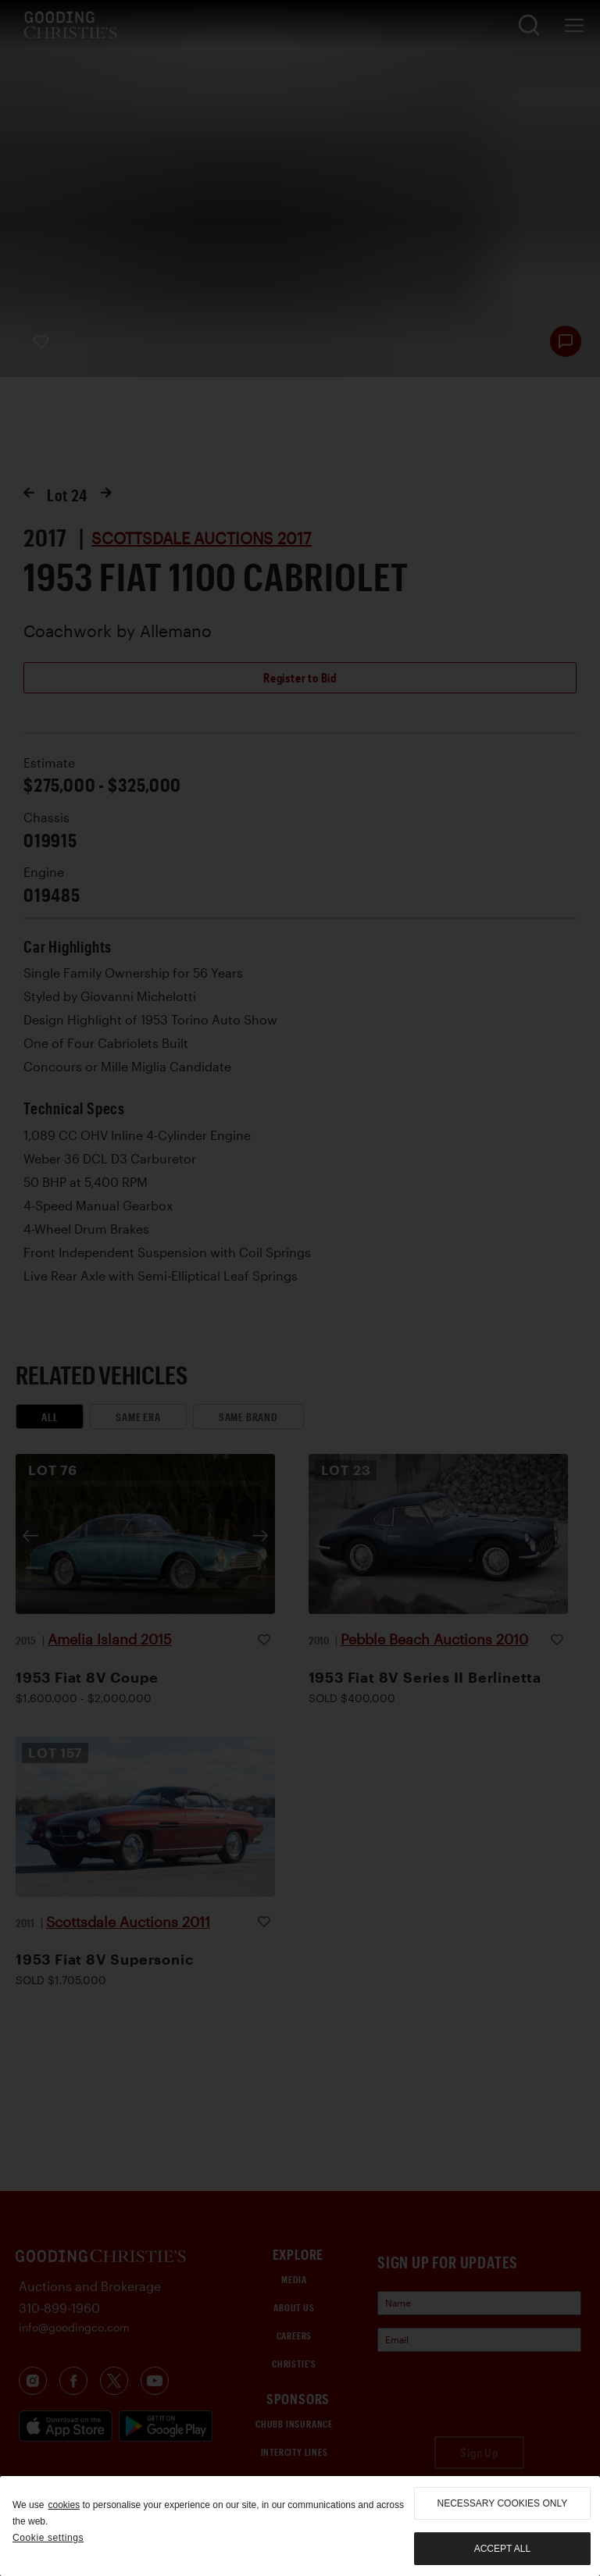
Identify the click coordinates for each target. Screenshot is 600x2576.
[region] (300, 2526)
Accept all (502, 2548)
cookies (64, 2504)
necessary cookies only (503, 2503)
